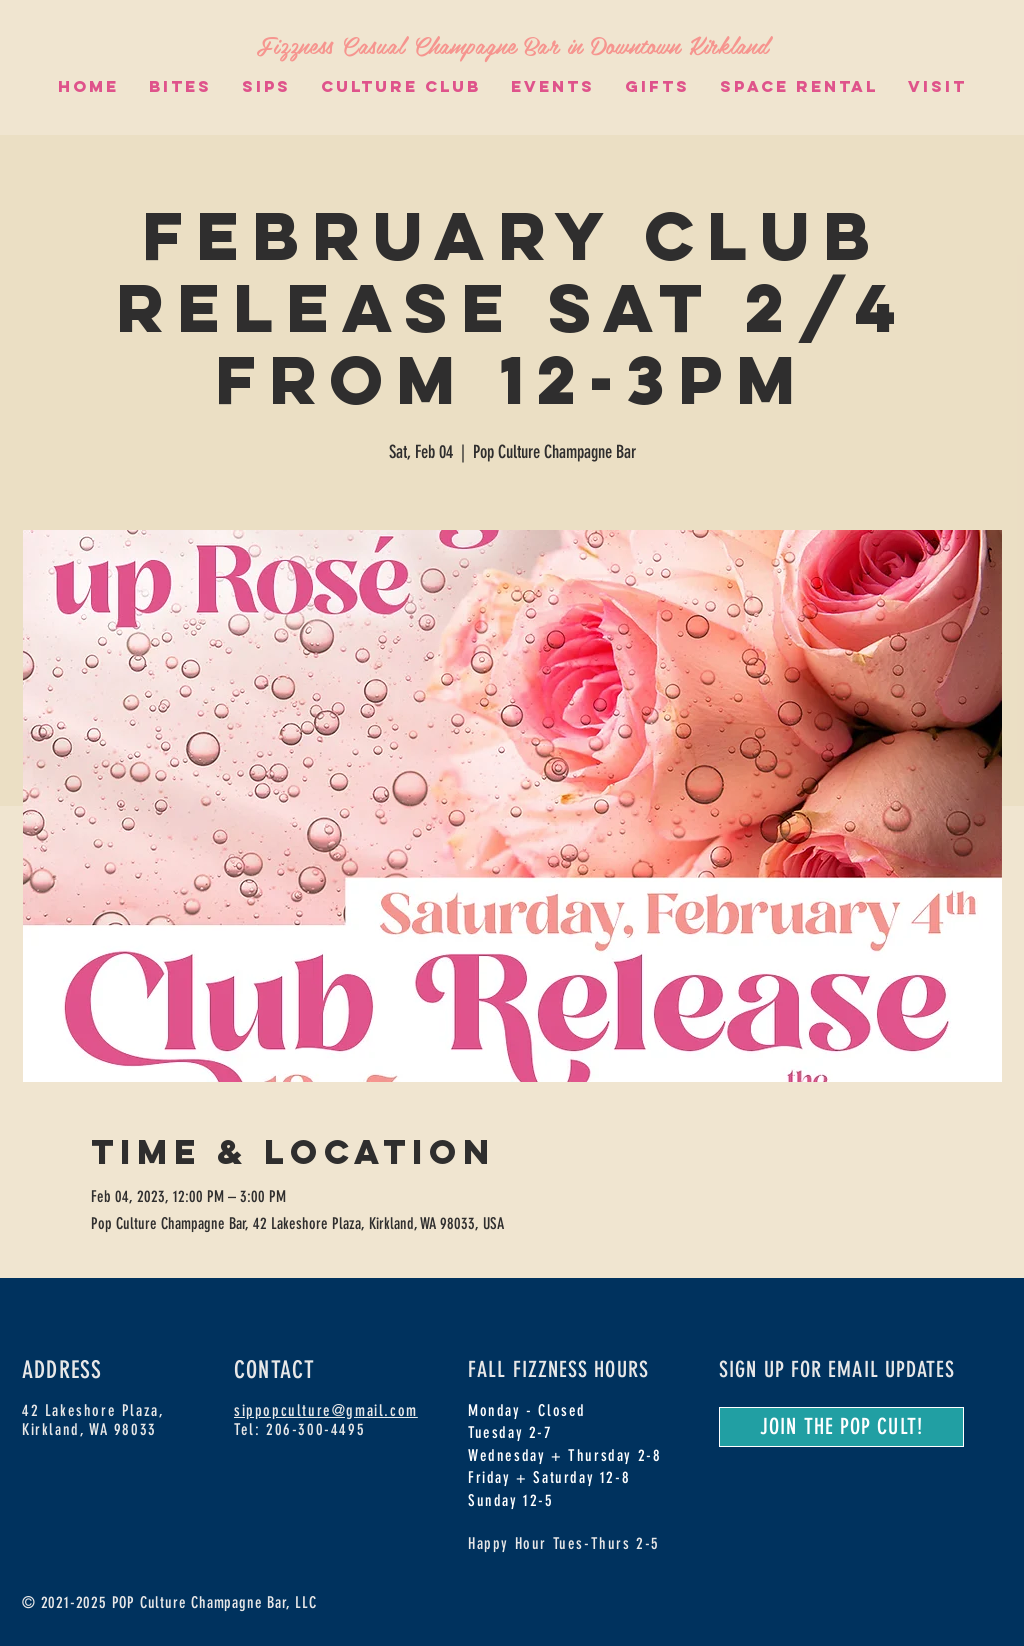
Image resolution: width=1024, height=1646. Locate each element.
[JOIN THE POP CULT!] (841, 1427)
